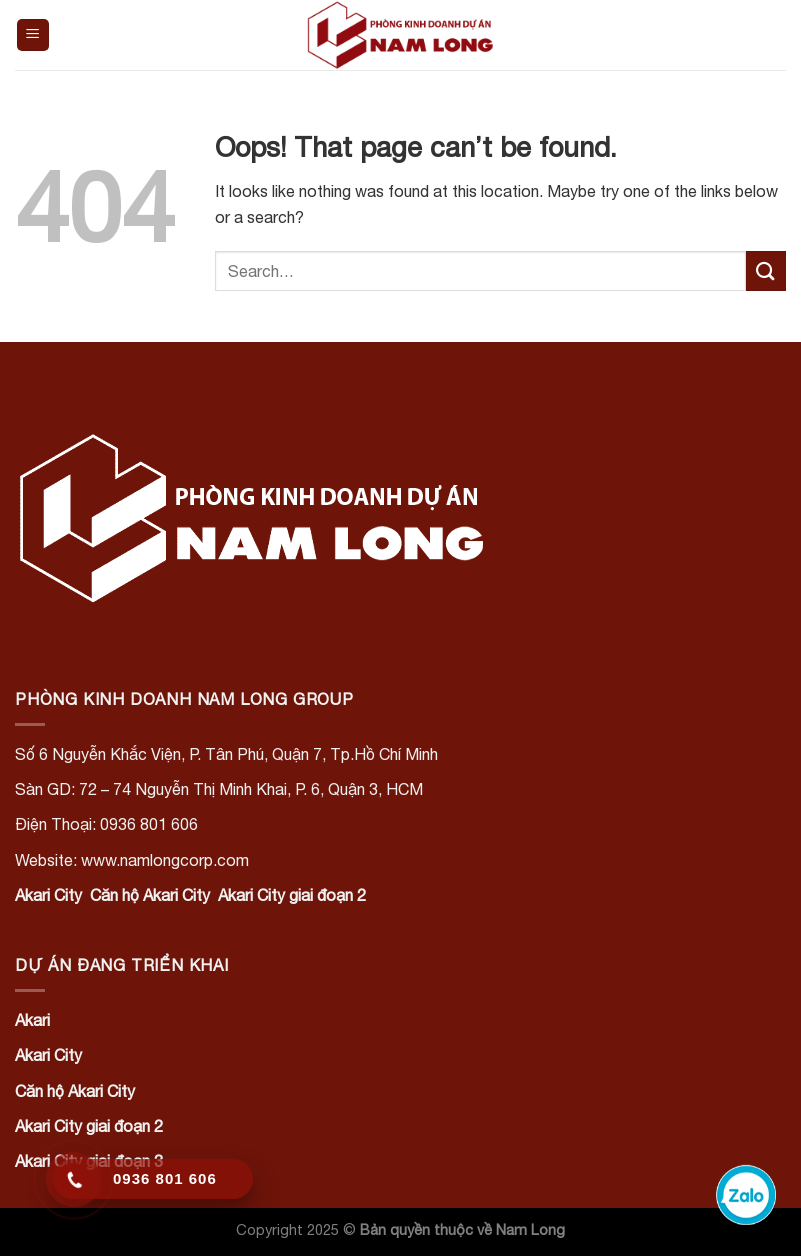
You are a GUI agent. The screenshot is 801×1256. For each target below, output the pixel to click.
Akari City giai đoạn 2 (292, 895)
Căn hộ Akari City (150, 895)
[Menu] (33, 35)
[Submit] (766, 270)
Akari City (48, 895)
